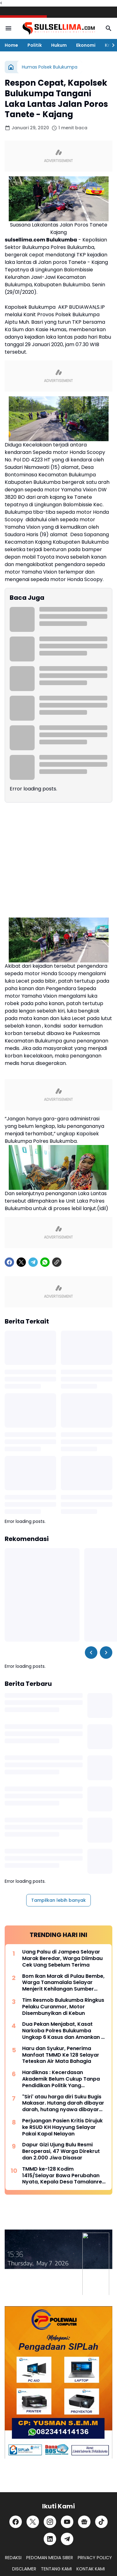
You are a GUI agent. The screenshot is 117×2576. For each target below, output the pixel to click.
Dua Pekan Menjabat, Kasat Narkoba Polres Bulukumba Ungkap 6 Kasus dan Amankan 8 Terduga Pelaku (63, 2030)
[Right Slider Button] (111, 45)
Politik (34, 45)
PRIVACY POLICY (95, 2558)
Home (11, 45)
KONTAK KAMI (90, 2569)
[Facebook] (9, 1262)
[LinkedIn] (50, 2539)
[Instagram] (50, 2522)
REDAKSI (13, 2558)
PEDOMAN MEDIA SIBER (49, 2558)
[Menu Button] (8, 28)
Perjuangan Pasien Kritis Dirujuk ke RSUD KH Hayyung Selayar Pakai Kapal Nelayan (62, 2127)
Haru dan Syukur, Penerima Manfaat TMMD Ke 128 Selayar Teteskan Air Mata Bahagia (60, 2055)
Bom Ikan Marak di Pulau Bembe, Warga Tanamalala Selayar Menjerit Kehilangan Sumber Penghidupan (63, 1982)
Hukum (59, 45)
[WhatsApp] (45, 1262)
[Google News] (84, 2522)
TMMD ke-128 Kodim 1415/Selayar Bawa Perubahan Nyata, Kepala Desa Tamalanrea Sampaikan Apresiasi (63, 2175)
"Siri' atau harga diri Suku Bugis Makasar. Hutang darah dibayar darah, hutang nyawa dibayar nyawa (63, 2103)
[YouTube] (67, 2522)
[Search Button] (108, 28)
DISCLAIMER (24, 2569)
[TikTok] (101, 2522)
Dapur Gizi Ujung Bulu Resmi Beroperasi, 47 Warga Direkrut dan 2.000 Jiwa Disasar (61, 2151)
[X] (21, 1262)
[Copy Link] (56, 1262)
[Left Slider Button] (91, 1652)
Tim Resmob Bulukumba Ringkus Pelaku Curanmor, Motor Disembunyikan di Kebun (63, 2006)
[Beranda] (11, 67)
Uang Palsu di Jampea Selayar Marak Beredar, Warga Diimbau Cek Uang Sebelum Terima (62, 1958)
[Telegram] (33, 1262)
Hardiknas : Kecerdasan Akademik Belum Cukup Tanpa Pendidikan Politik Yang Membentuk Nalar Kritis (61, 2079)
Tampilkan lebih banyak (58, 1900)
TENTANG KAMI (56, 2569)
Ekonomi (85, 45)
